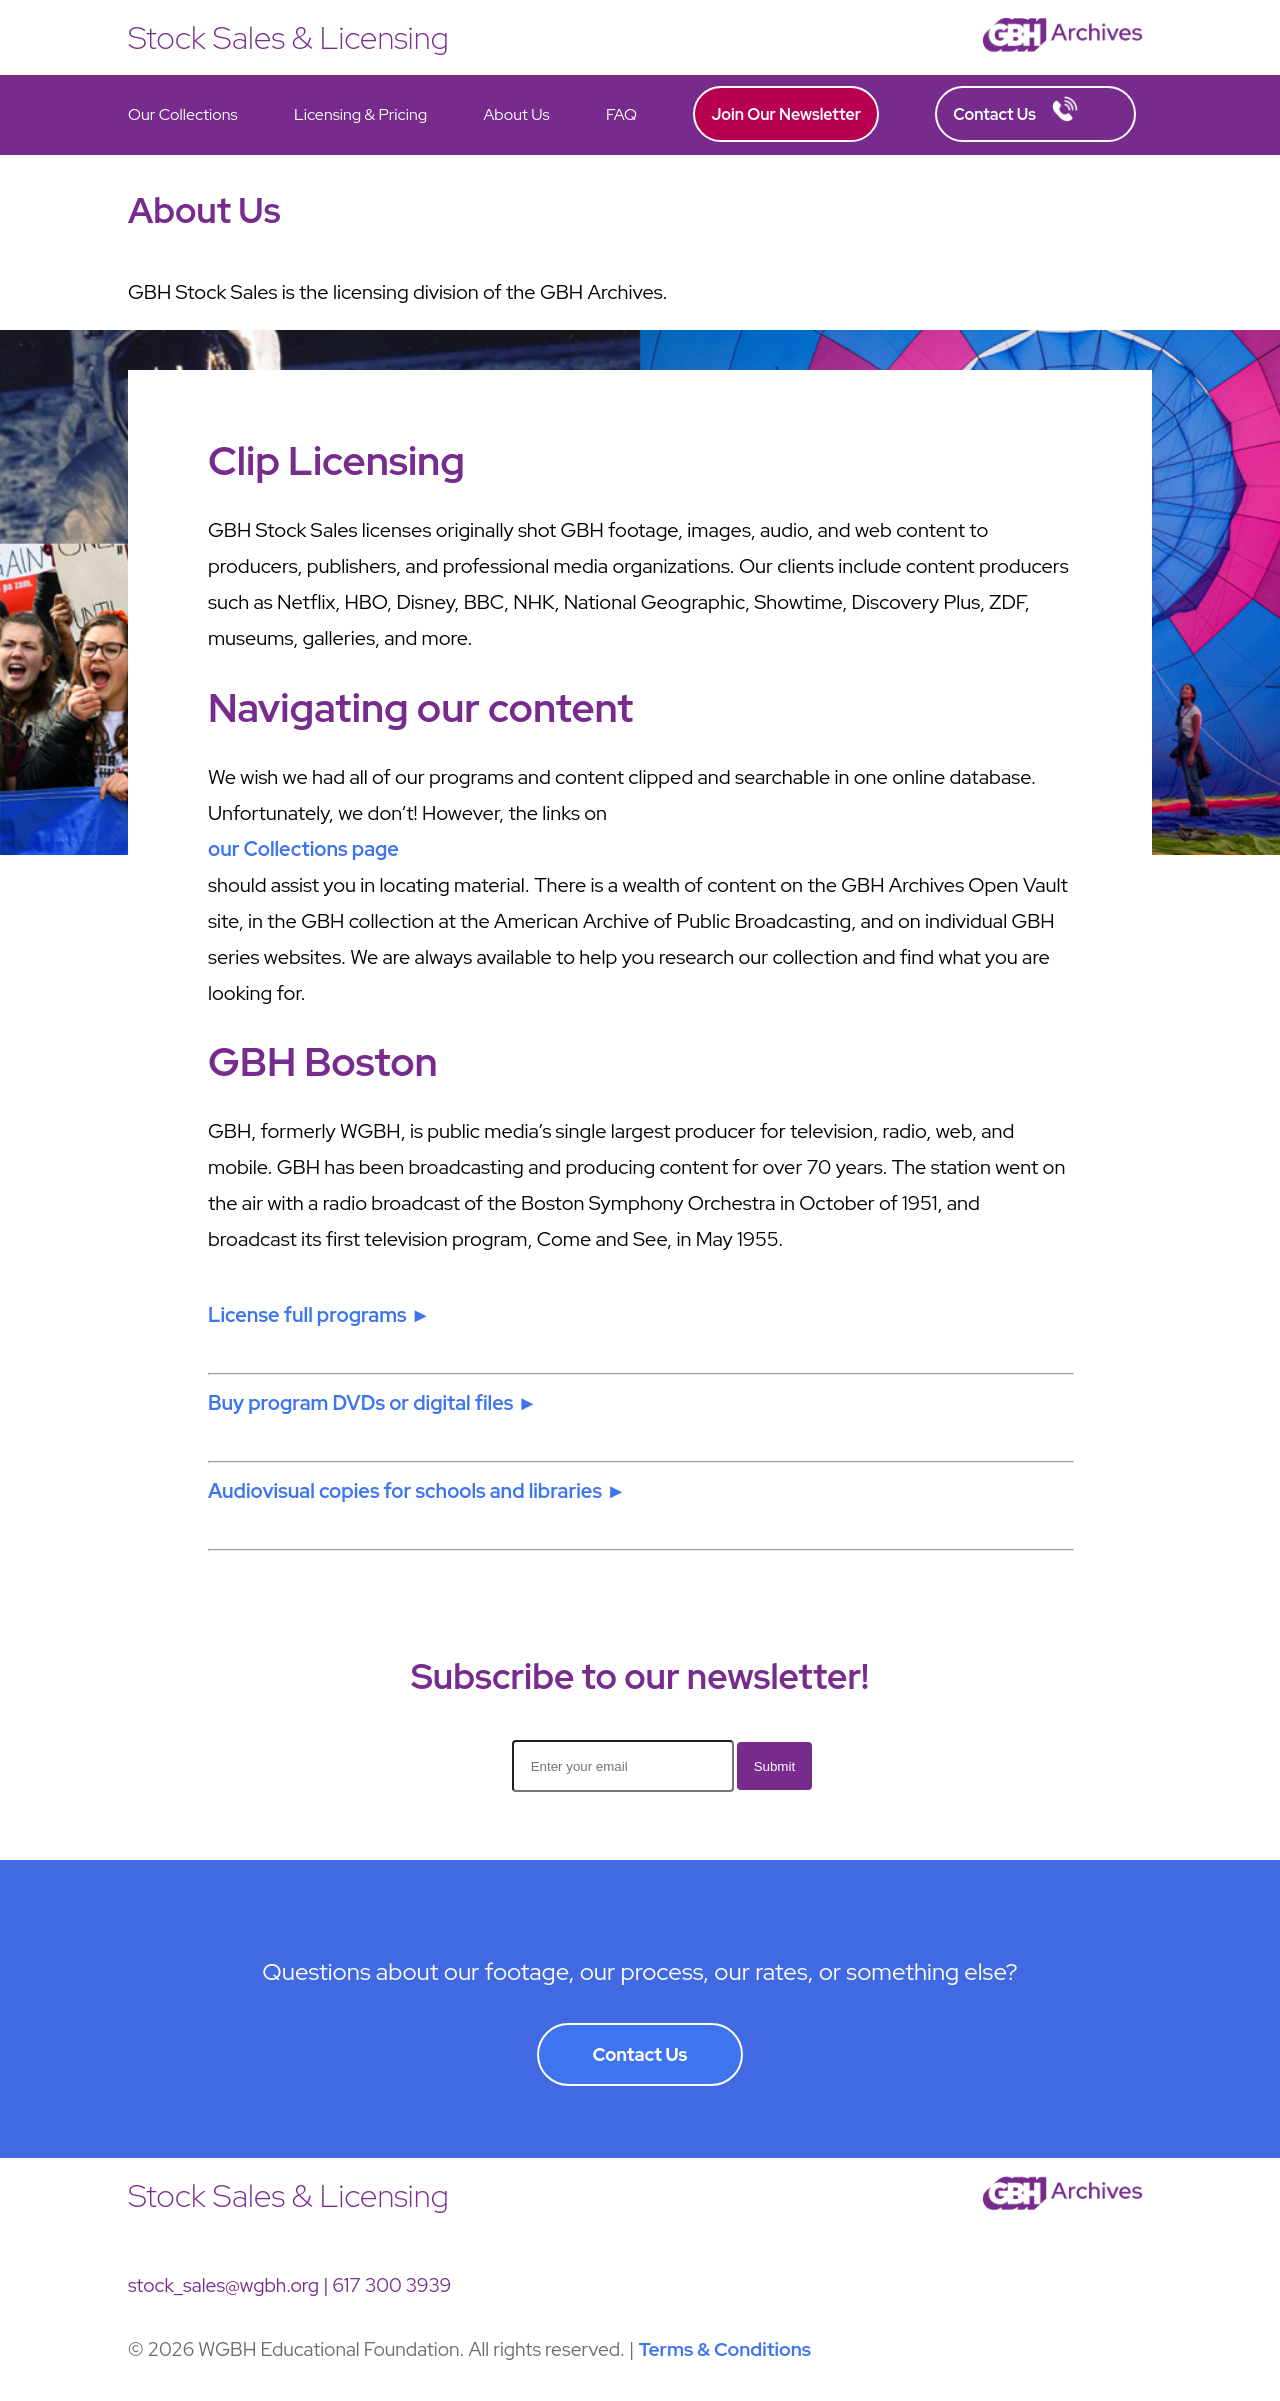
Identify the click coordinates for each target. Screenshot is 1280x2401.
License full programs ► (319, 1315)
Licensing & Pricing (360, 114)
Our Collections (183, 114)
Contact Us (1015, 110)
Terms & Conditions (724, 2349)
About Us (516, 114)
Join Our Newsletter (786, 114)
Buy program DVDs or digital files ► (372, 1403)
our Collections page (303, 849)
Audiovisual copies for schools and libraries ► (417, 1491)
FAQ (621, 114)
